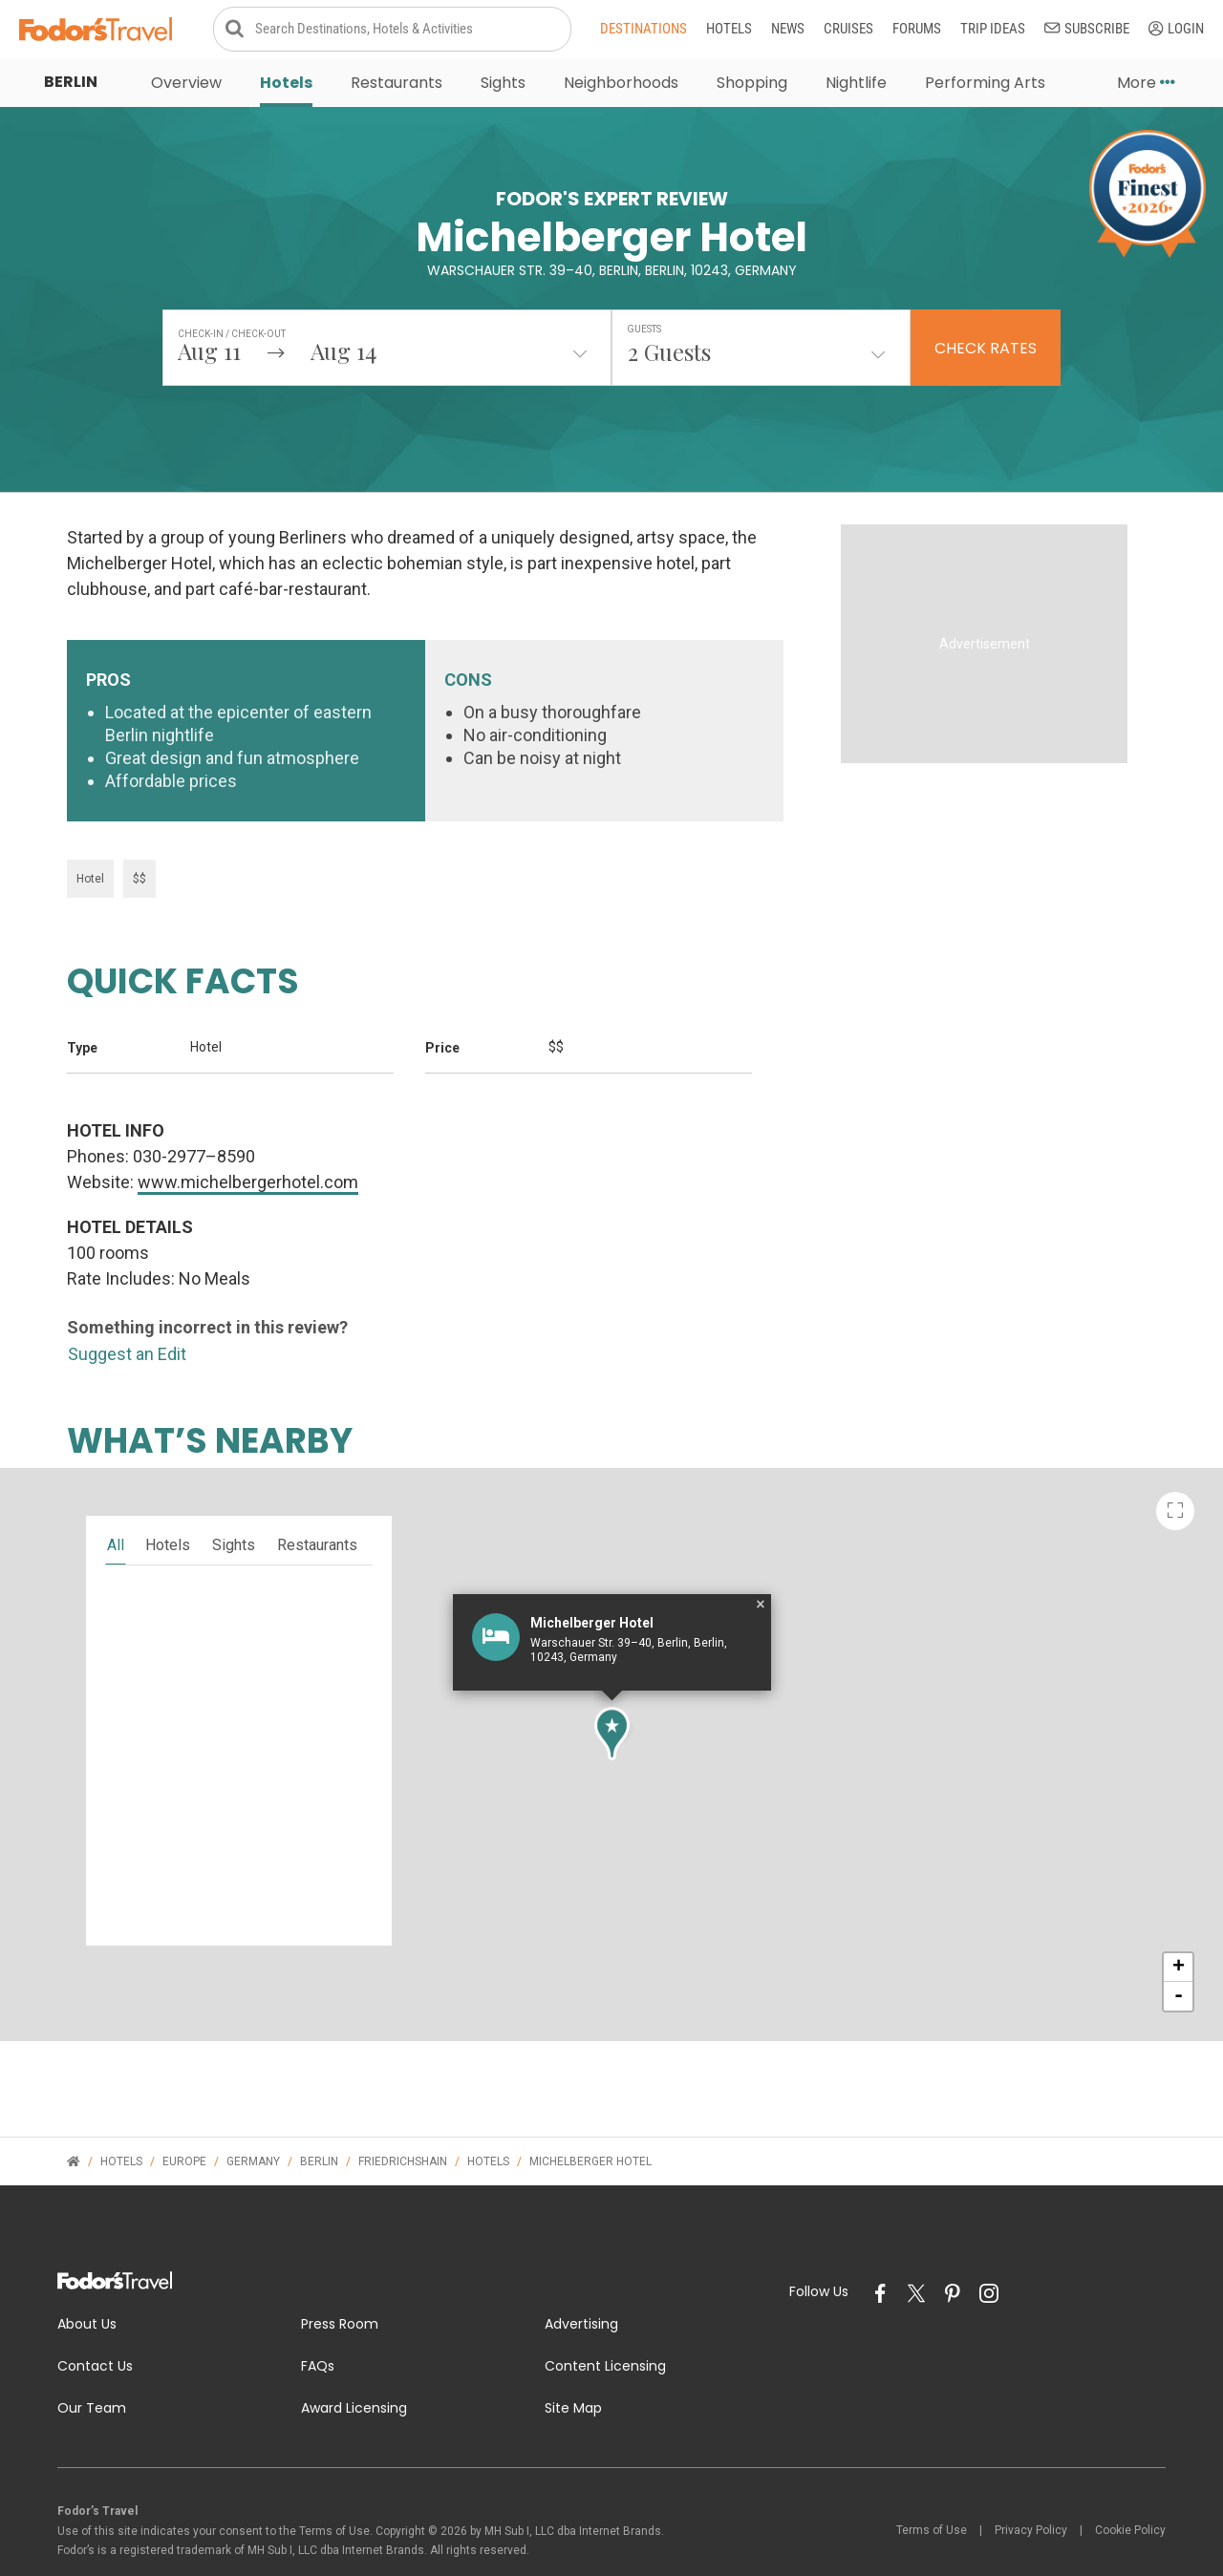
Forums (916, 30)
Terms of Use (931, 2489)
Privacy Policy (1031, 2489)
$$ (139, 837)
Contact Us (95, 2324)
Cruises (848, 30)
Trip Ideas (992, 30)
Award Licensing (354, 2365)
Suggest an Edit (127, 1313)
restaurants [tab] (317, 1504)
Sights (503, 85)
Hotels (729, 30)
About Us (87, 2282)
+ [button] (1178, 1926)
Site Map (573, 2365)
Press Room (339, 2282)
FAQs (317, 2324)
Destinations (643, 30)
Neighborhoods (621, 85)
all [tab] (115, 1504)
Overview (186, 85)
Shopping (752, 85)
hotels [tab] (167, 1504)
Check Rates (985, 351)
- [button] (1178, 1955)
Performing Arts (985, 85)
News (788, 30)
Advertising (581, 2282)
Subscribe (1086, 30)
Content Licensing (605, 2324)
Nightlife (856, 85)
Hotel (90, 837)
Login (1176, 30)
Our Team (91, 2365)
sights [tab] (233, 1504)
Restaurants (396, 85)
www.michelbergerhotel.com (248, 1141)
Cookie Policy (1130, 2489)
